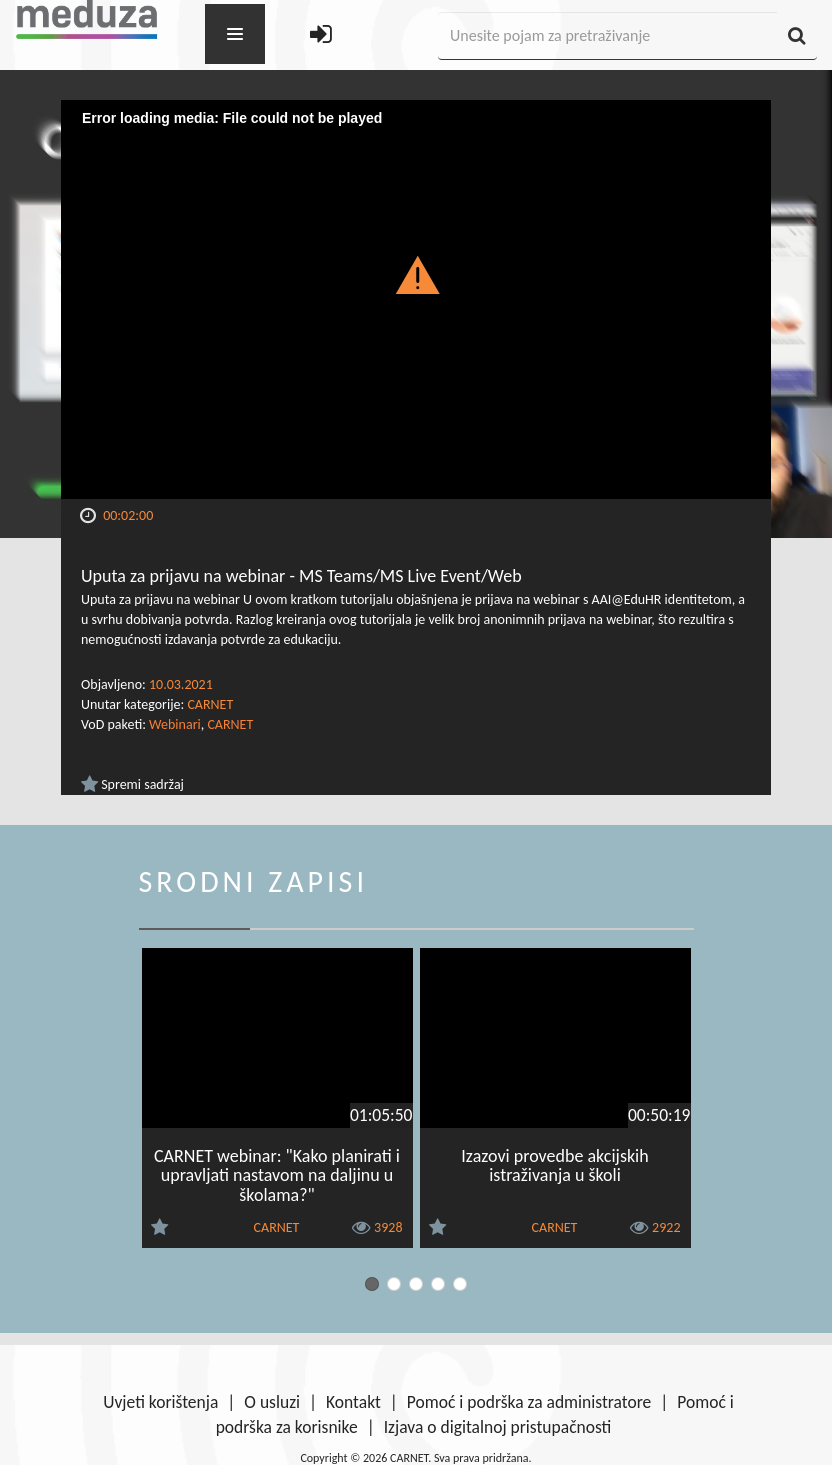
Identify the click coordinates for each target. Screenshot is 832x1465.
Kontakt (353, 1402)
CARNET (210, 704)
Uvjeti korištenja (160, 1402)
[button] (416, 274)
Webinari (175, 724)
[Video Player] (416, 299)
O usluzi (272, 1402)
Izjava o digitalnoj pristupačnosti (498, 1427)
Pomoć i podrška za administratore (529, 1402)
